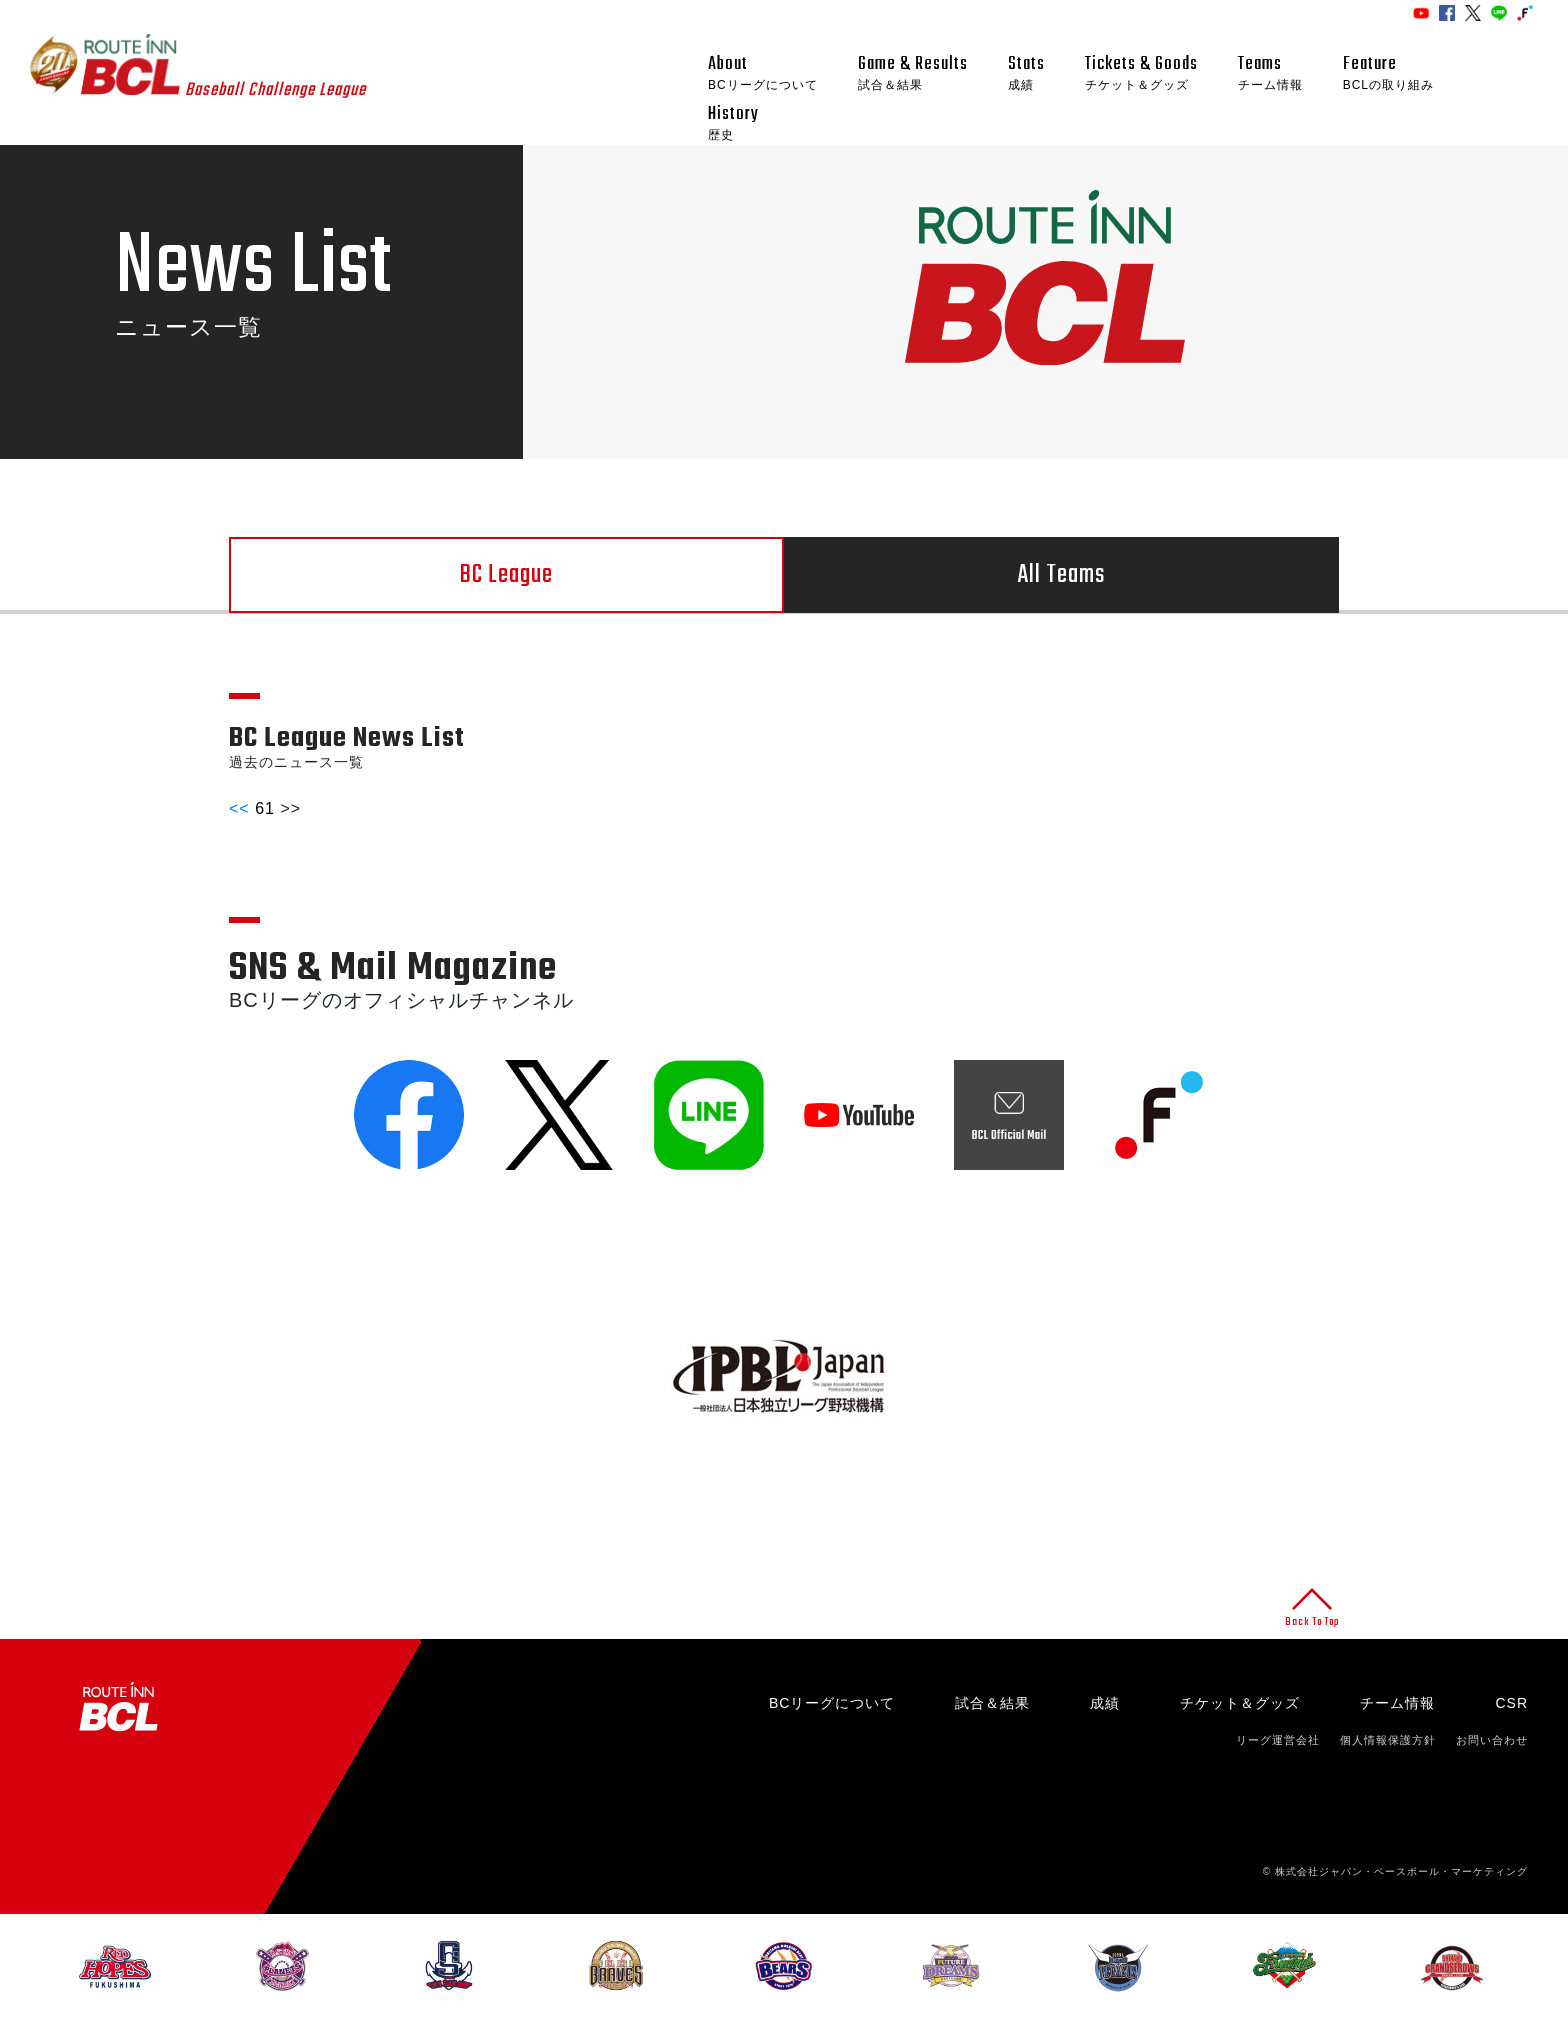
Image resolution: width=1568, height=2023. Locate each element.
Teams (1270, 73)
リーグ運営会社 (1278, 1740)
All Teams (1061, 575)
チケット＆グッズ (1240, 1703)
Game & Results (913, 73)
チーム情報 (1397, 1703)
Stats (1026, 73)
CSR (1511, 1703)
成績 (1105, 1703)
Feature (1388, 73)
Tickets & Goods (1141, 73)
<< (239, 808)
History (733, 123)
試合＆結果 (992, 1703)
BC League (506, 575)
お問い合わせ (1492, 1740)
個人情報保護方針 (1388, 1740)
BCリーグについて (832, 1703)
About (763, 73)
